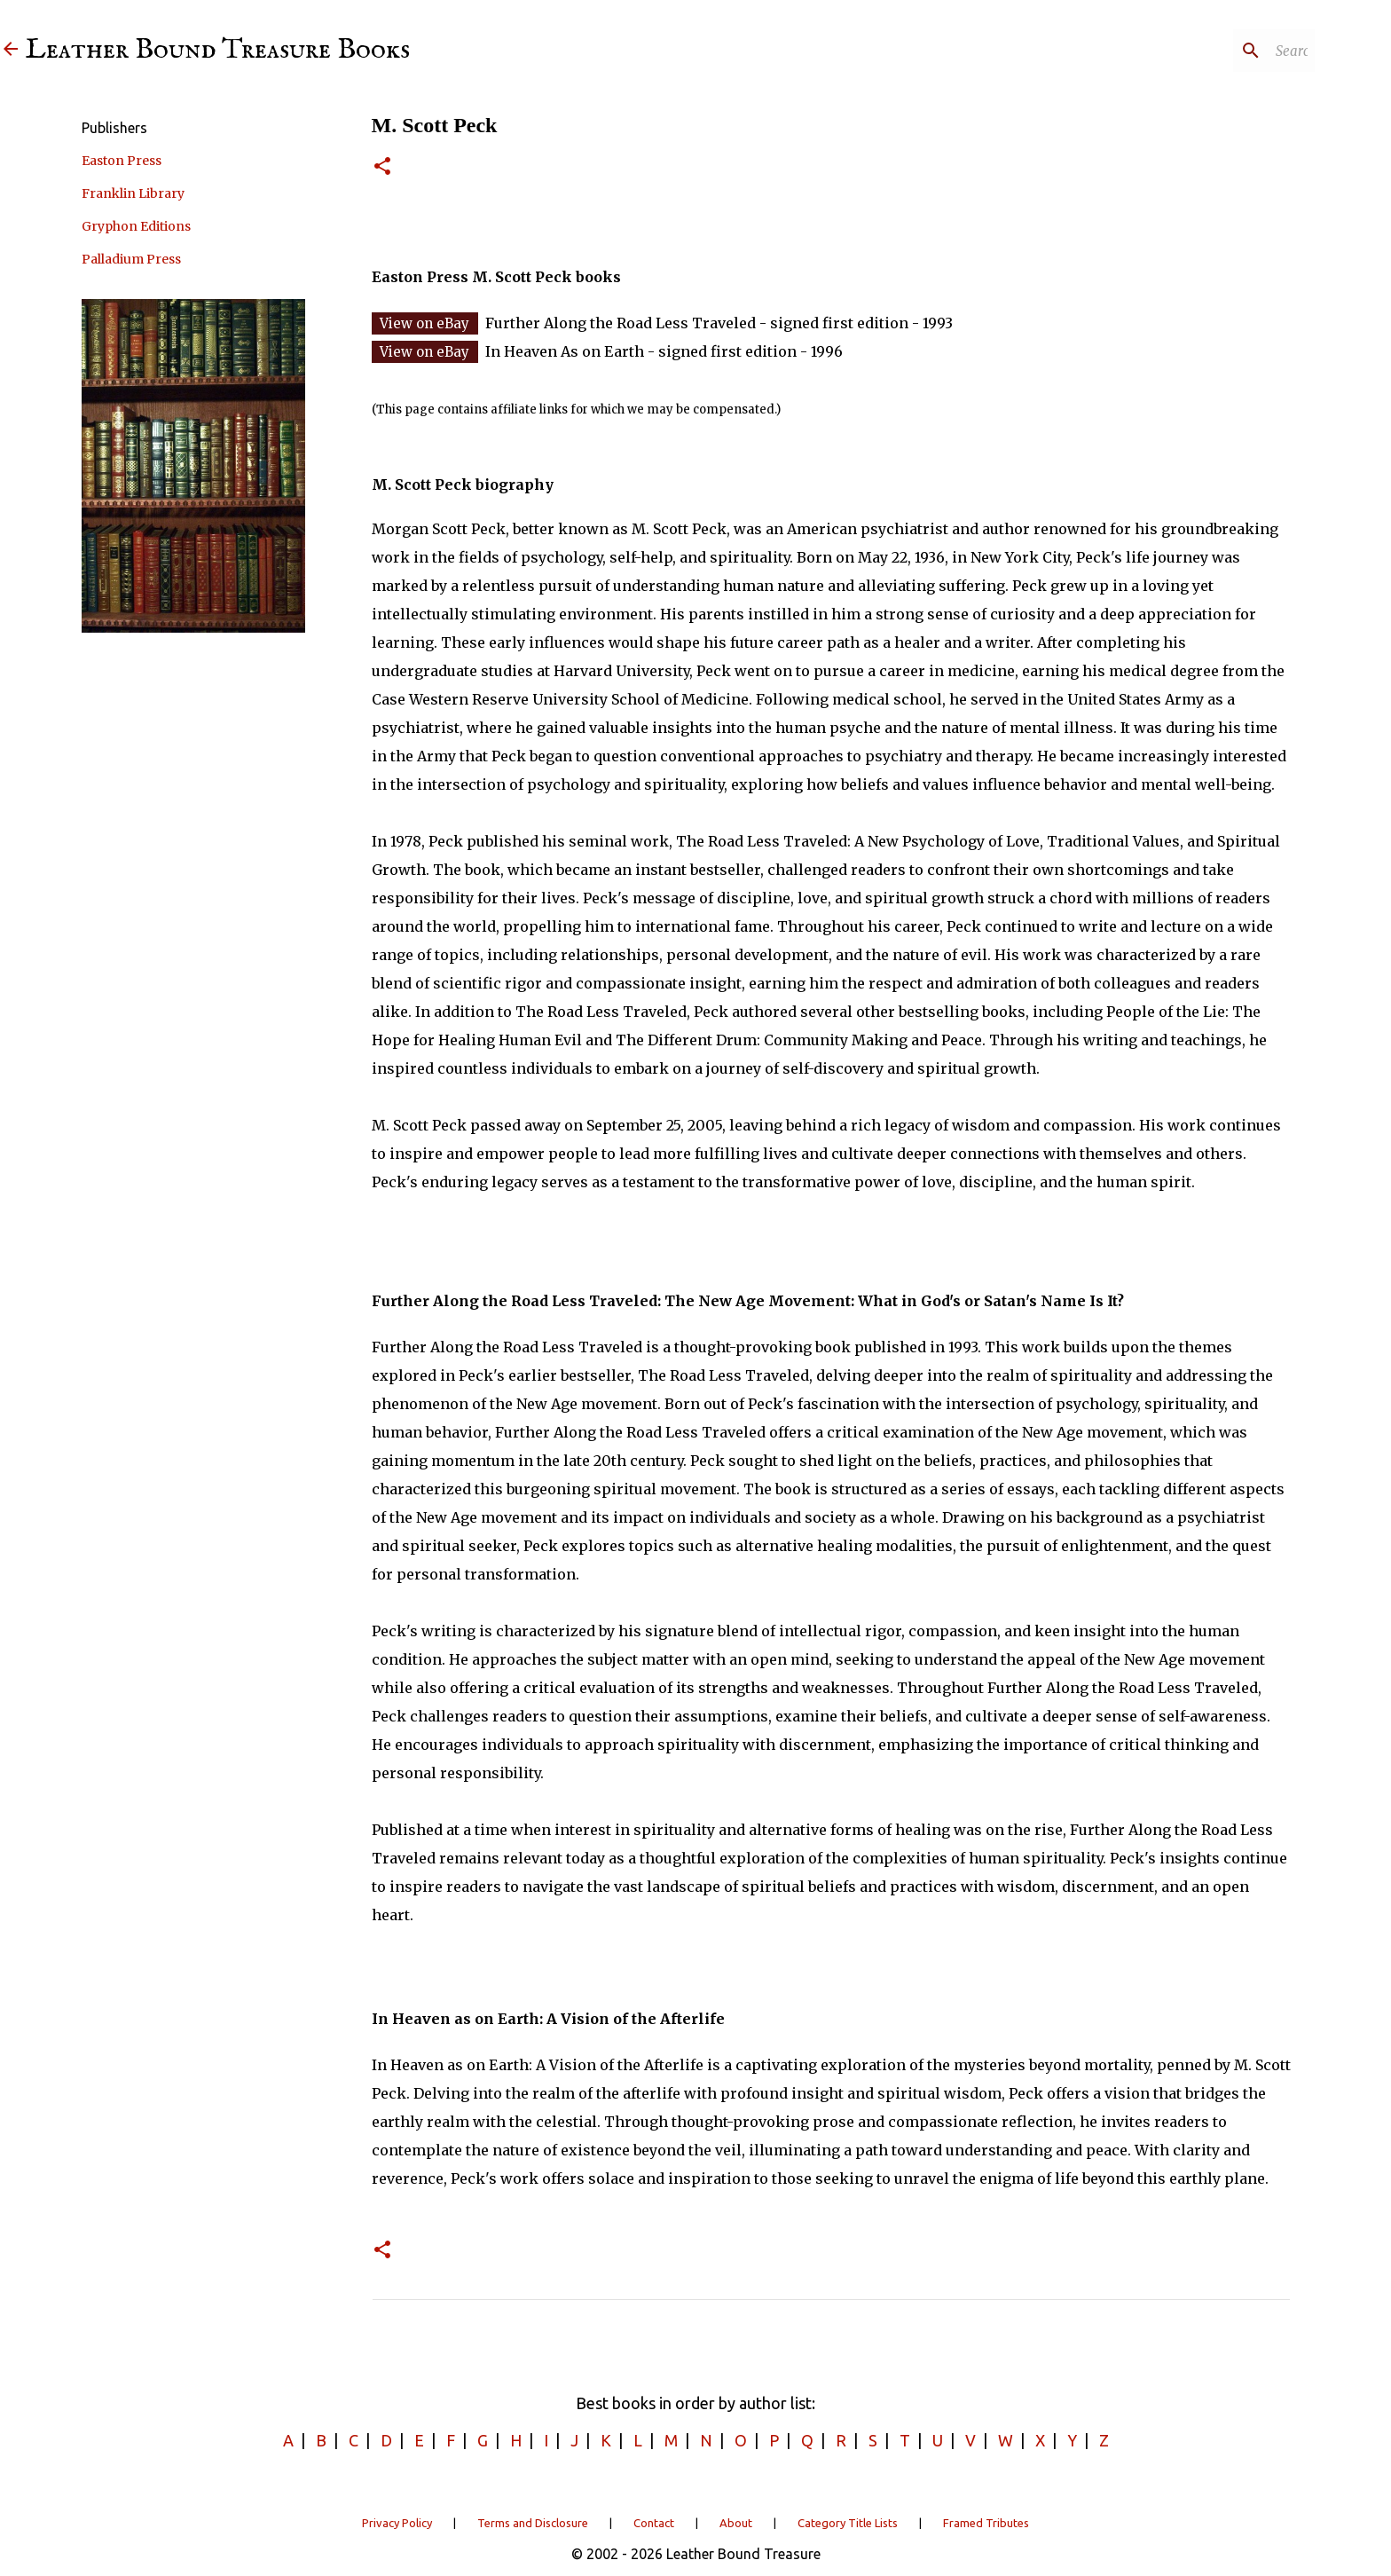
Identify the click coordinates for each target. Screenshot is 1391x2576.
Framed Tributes (986, 2523)
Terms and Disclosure (532, 2523)
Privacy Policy (397, 2523)
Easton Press (121, 161)
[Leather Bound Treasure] (10, 50)
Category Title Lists (848, 2523)
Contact (653, 2523)
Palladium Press (131, 259)
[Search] (1221, 50)
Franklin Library (133, 193)
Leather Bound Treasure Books (218, 50)
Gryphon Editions (136, 226)
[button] (382, 167)
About (735, 2523)
